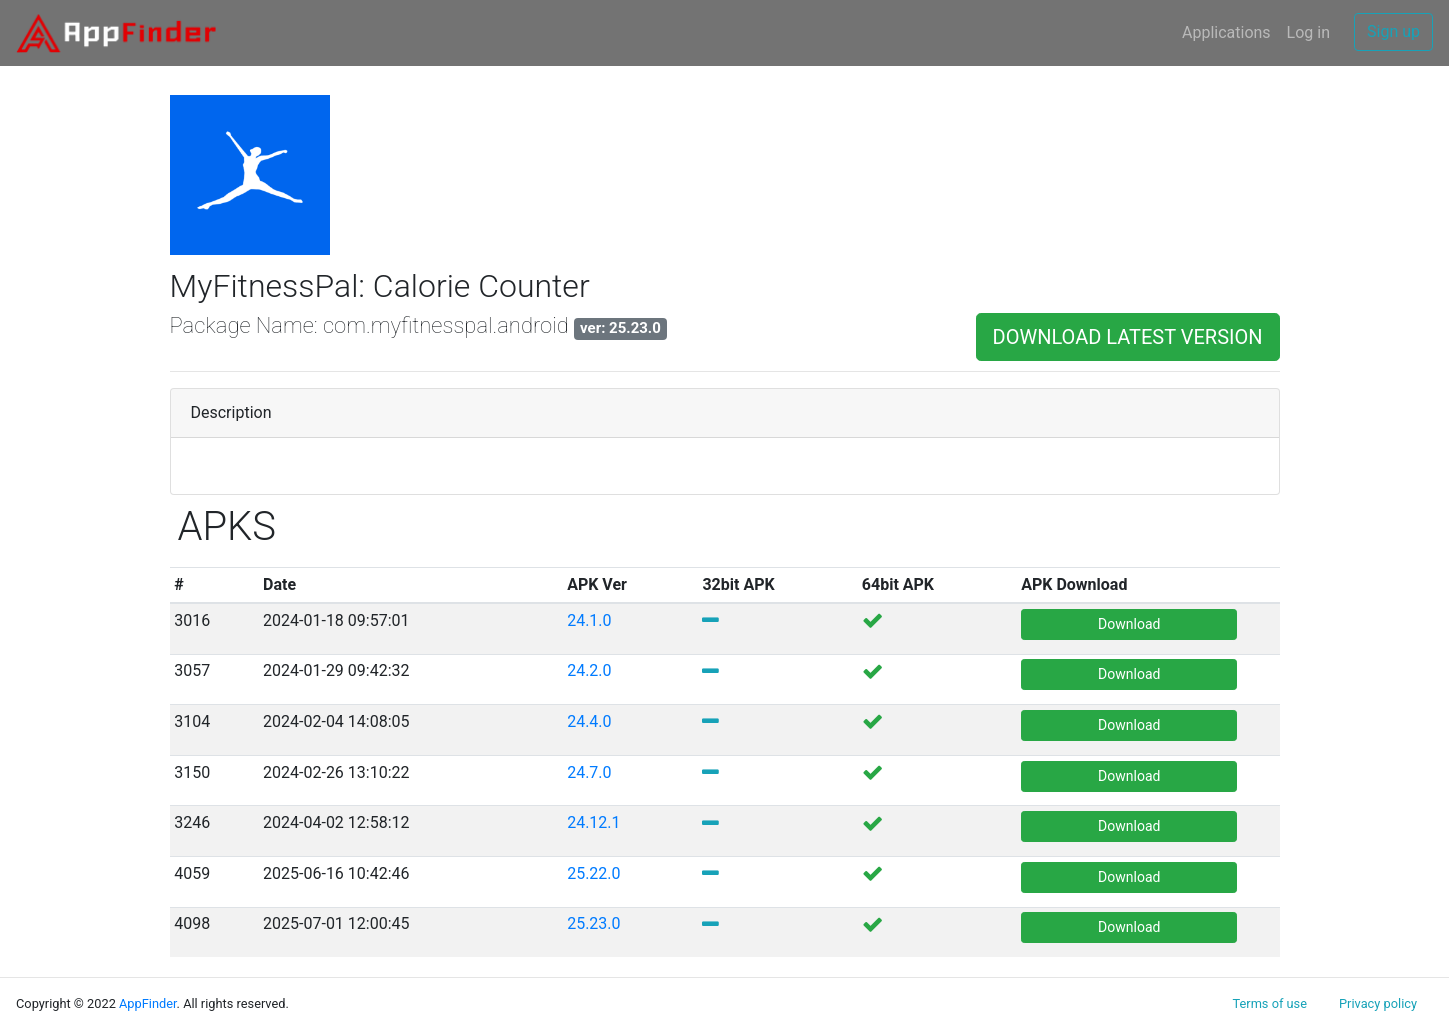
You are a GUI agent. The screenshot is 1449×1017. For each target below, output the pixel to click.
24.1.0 (589, 620)
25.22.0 (593, 873)
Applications (1226, 32)
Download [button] (1129, 624)
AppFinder (148, 1003)
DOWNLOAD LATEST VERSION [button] (1128, 337)
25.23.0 (593, 923)
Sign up (1393, 31)
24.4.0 (589, 721)
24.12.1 (595, 822)
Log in (1308, 32)
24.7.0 (591, 772)
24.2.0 (589, 670)
